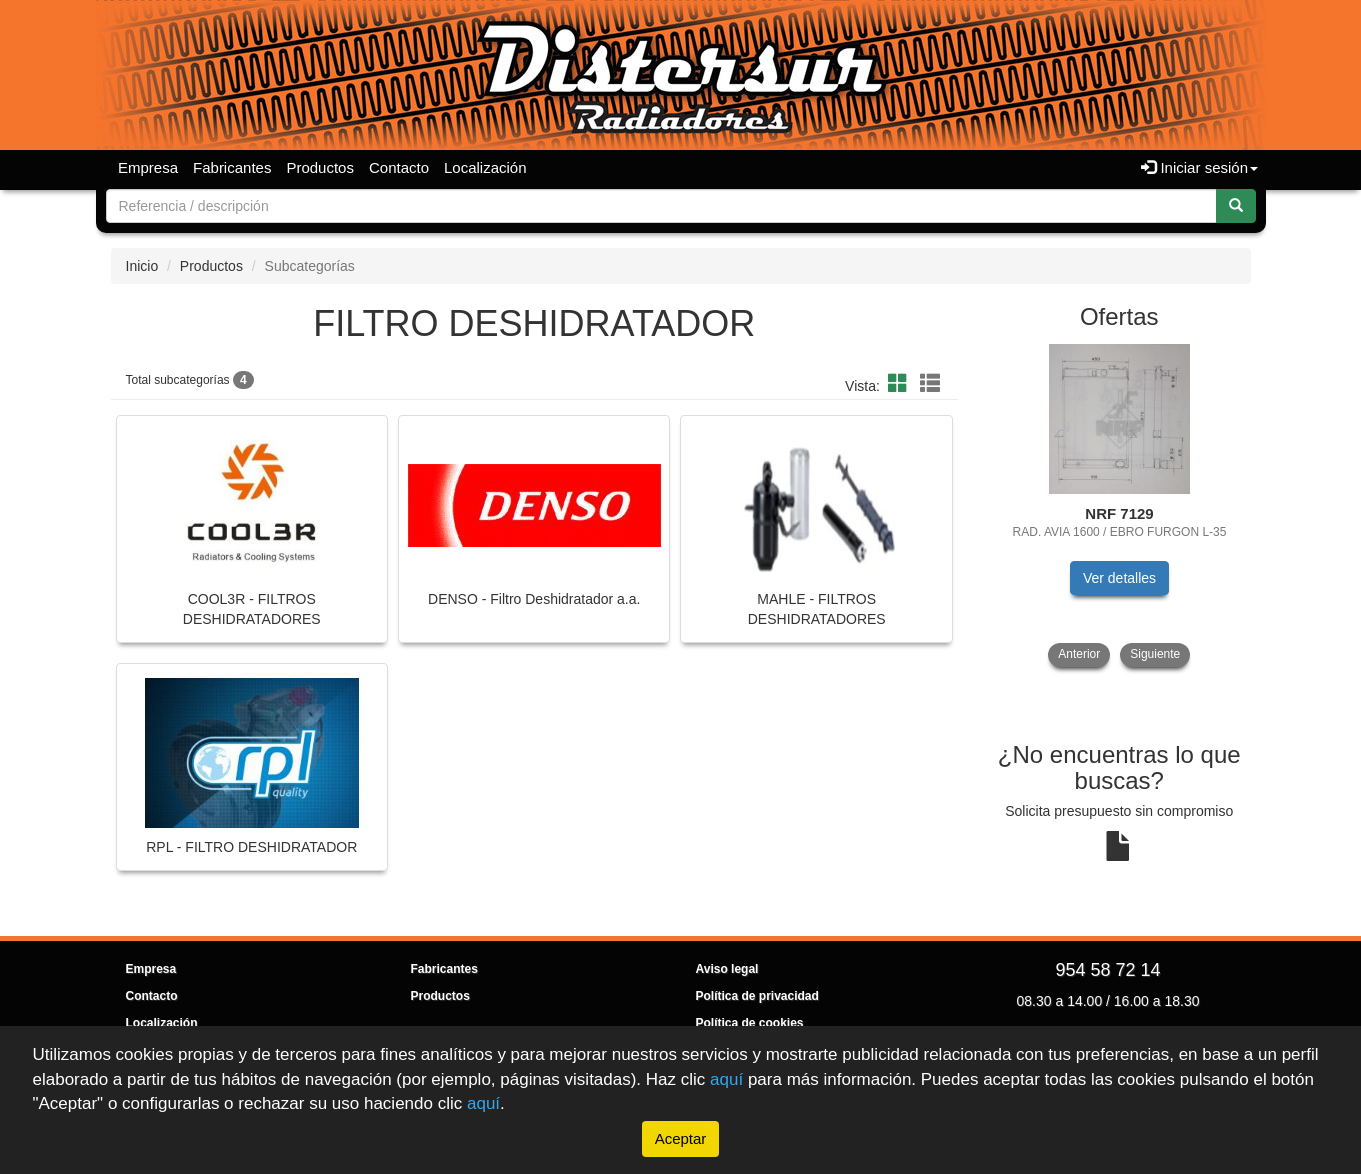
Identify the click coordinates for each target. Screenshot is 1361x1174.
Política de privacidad (757, 996)
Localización (485, 167)
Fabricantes (232, 167)
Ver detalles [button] (1119, 578)
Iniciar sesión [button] (1199, 167)
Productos (320, 167)
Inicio (142, 266)
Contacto (399, 167)
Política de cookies (750, 1023)
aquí (726, 1079)
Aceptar (681, 1138)
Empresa (148, 167)
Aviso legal (727, 969)
